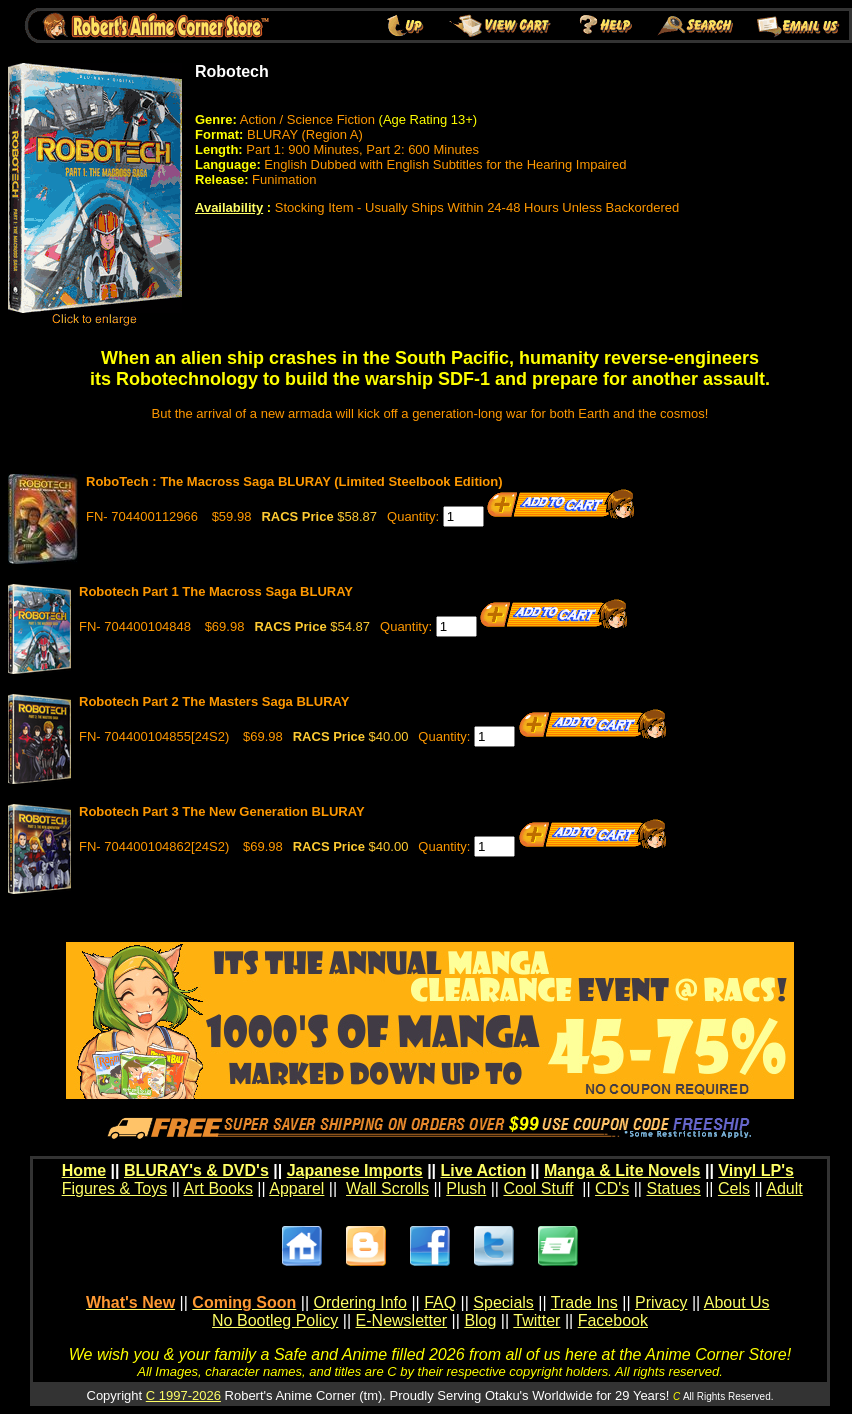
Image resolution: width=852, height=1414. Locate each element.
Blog (480, 1320)
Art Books (218, 1188)
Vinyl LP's (756, 1170)
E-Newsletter (402, 1320)
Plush (466, 1188)
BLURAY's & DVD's (196, 1170)
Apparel (296, 1188)
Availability (229, 207)
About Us (737, 1302)
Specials (503, 1302)
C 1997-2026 (183, 1395)
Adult (784, 1188)
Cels (734, 1188)
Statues (673, 1188)
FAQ (440, 1302)
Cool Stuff (538, 1188)
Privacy (661, 1302)
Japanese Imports (355, 1170)
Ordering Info (360, 1302)
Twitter (536, 1320)
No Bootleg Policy (275, 1320)
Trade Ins (584, 1302)
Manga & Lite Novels (622, 1170)
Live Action (484, 1170)
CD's (612, 1188)
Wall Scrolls (387, 1188)
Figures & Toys (115, 1188)
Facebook (613, 1320)
